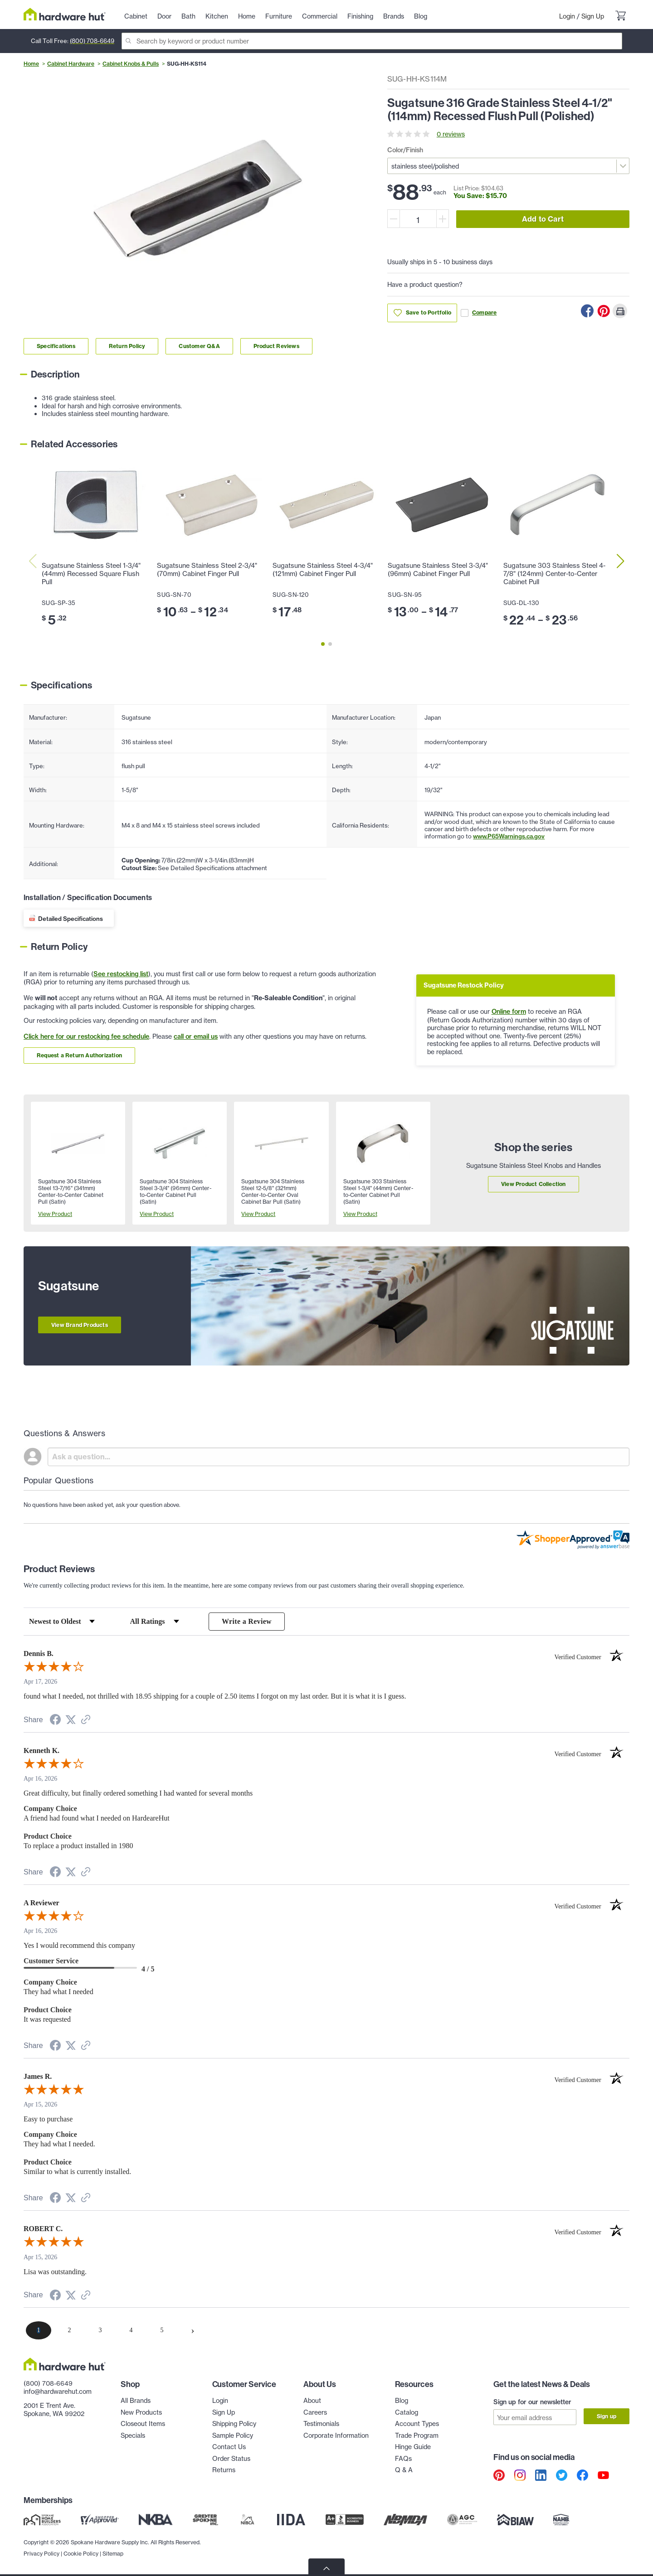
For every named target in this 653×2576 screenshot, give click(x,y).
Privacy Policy (41, 2553)
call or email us (196, 1036)
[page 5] (162, 2330)
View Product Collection (533, 1184)
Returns (223, 2470)
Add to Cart (543, 218)
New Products (141, 2412)
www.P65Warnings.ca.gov (509, 836)
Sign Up (592, 16)
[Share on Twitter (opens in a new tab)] (70, 1720)
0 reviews (451, 134)
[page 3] (100, 2330)
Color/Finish (405, 150)
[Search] (372, 41)
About (312, 2400)
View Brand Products (79, 1325)
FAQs (403, 2458)
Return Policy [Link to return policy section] (127, 346)
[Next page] (192, 2330)
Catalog (406, 2412)
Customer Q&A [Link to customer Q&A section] (199, 346)
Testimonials (321, 2423)
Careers (315, 2412)
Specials (133, 2435)
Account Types (417, 2423)
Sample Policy (232, 2435)
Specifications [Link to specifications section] (56, 346)
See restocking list (120, 974)
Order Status (231, 2458)
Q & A (404, 2470)
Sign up (606, 2416)
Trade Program (417, 2435)
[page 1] (38, 2330)
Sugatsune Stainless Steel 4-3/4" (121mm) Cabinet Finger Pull (323, 570)
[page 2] (69, 2330)
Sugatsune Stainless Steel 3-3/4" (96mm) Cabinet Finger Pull (438, 570)
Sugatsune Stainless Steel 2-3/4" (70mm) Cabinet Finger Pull (207, 570)
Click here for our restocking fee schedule (86, 1036)
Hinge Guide (413, 2446)
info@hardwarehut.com (58, 2391)
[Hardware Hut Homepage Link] (65, 14)
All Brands (136, 2400)
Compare (479, 313)
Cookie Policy (80, 2553)
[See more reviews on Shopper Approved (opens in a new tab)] (86, 1721)
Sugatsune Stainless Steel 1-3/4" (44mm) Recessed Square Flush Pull (91, 574)
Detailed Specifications (70, 918)
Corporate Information (336, 2435)
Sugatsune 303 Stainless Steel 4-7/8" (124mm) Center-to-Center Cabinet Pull (554, 574)
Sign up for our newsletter (532, 2402)
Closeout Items (143, 2423)
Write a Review (247, 1621)
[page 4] (131, 2330)
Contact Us (229, 2446)
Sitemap (112, 2553)
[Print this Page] (620, 311)
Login (567, 16)
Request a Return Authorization (79, 1055)
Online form (509, 1011)
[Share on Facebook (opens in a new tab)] (55, 1721)
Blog (401, 2400)
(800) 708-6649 (92, 40)
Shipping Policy (234, 2423)
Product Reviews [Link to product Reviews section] (276, 346)
